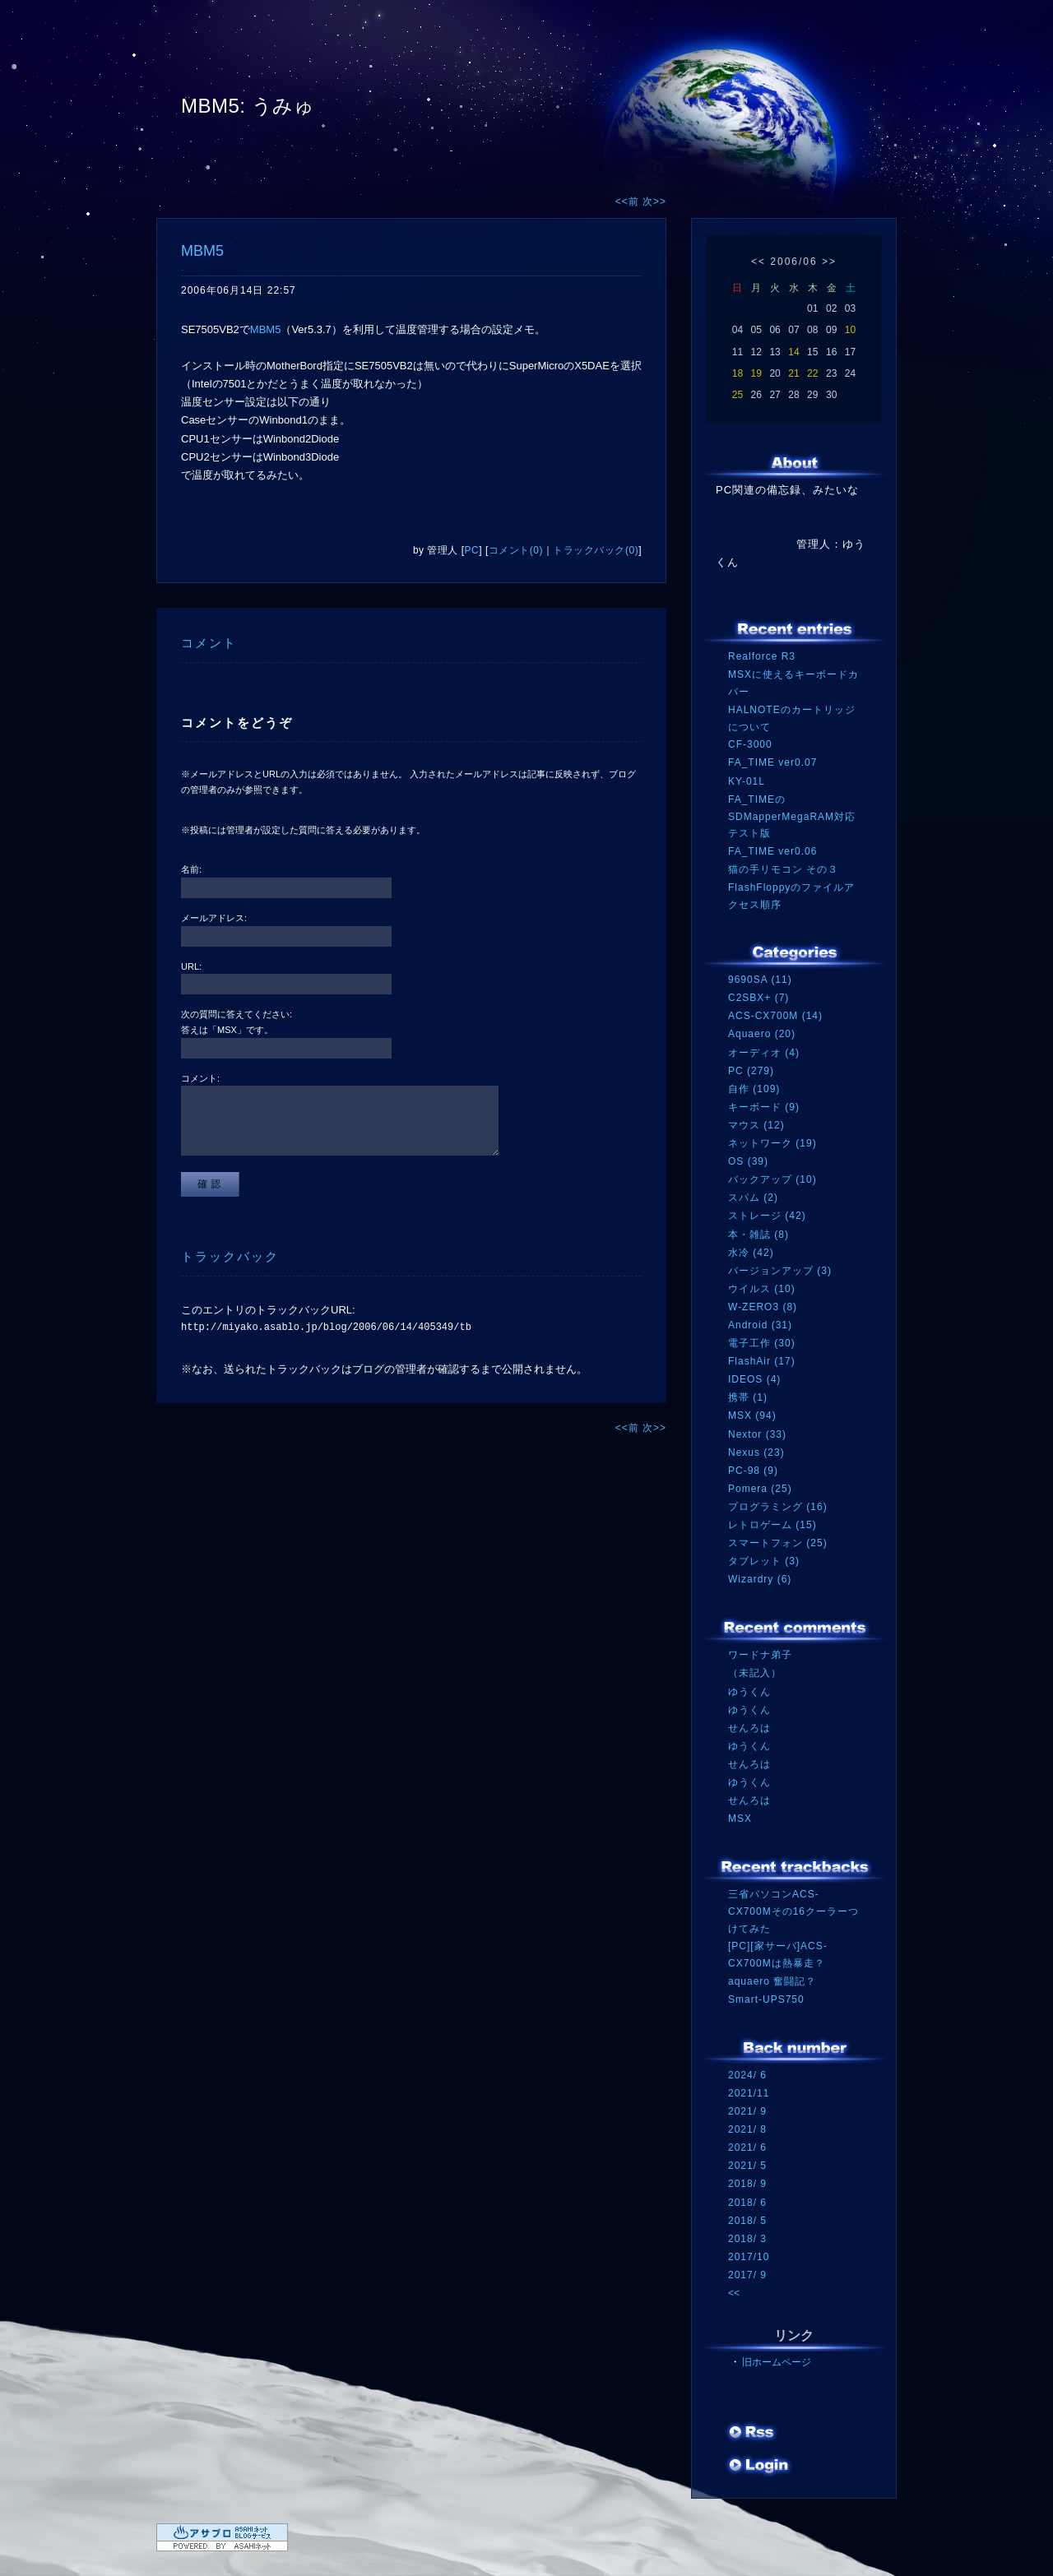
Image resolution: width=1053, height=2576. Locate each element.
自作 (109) (754, 1089)
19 (756, 373)
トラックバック (230, 1256)
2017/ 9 (747, 2275)
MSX (740, 1818)
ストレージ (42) (767, 1215)
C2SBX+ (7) (758, 997)
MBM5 (202, 251)
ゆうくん (749, 1692)
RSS (753, 2434)
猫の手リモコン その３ (783, 869)
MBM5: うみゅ (247, 106)
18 (737, 373)
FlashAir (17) (762, 1361)
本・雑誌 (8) (758, 1234)
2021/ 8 (747, 2129)
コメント (209, 643)
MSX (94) (752, 1415)
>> (829, 261)
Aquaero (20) (762, 1034)
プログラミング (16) (778, 1507)
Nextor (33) (757, 1434)
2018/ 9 (747, 2183)
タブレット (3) (764, 1561)
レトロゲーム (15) (772, 1525)
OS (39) (748, 1161)
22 (812, 373)
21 (793, 373)
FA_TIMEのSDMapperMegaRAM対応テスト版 (792, 816)
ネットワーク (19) (772, 1143)
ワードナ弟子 (760, 1655)
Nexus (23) (756, 1452)
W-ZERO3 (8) (762, 1307)
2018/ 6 (747, 2202)
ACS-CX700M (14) (775, 1016)
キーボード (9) (764, 1107)
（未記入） (755, 1673)
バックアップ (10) (772, 1179)
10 (850, 330)
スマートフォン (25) (778, 1543)
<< (758, 261)
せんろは (749, 1728)
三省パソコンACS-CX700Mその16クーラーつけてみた (793, 1911)
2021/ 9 (747, 2111)
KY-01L (746, 781)
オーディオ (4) (764, 1053)
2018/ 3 (747, 2239)
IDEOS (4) (754, 1379)
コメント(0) (516, 550)
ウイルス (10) (762, 1289)
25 (737, 395)
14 (793, 352)
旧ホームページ (776, 2362)
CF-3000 (750, 744)
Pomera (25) (760, 1488)
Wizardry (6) (759, 1579)
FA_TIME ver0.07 (772, 762)
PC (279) (751, 1071)
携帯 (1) (748, 1397)
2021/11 (748, 2093)
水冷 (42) (751, 1252)
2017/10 (748, 2257)
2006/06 (793, 261)
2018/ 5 (747, 2220)
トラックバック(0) (595, 550)
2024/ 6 (747, 2075)
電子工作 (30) (762, 1343)
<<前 (628, 201)
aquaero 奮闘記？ (772, 1981)
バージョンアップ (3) (780, 1270)
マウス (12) (756, 1125)
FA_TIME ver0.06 (772, 851)
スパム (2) (753, 1197)
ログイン (759, 2467)
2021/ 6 (747, 2147)
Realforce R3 (762, 656)
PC (472, 550)
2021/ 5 (747, 2165)
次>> (654, 201)
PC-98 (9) (753, 1470)
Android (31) (760, 1325)
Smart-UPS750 (766, 1999)
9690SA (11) (760, 979)
